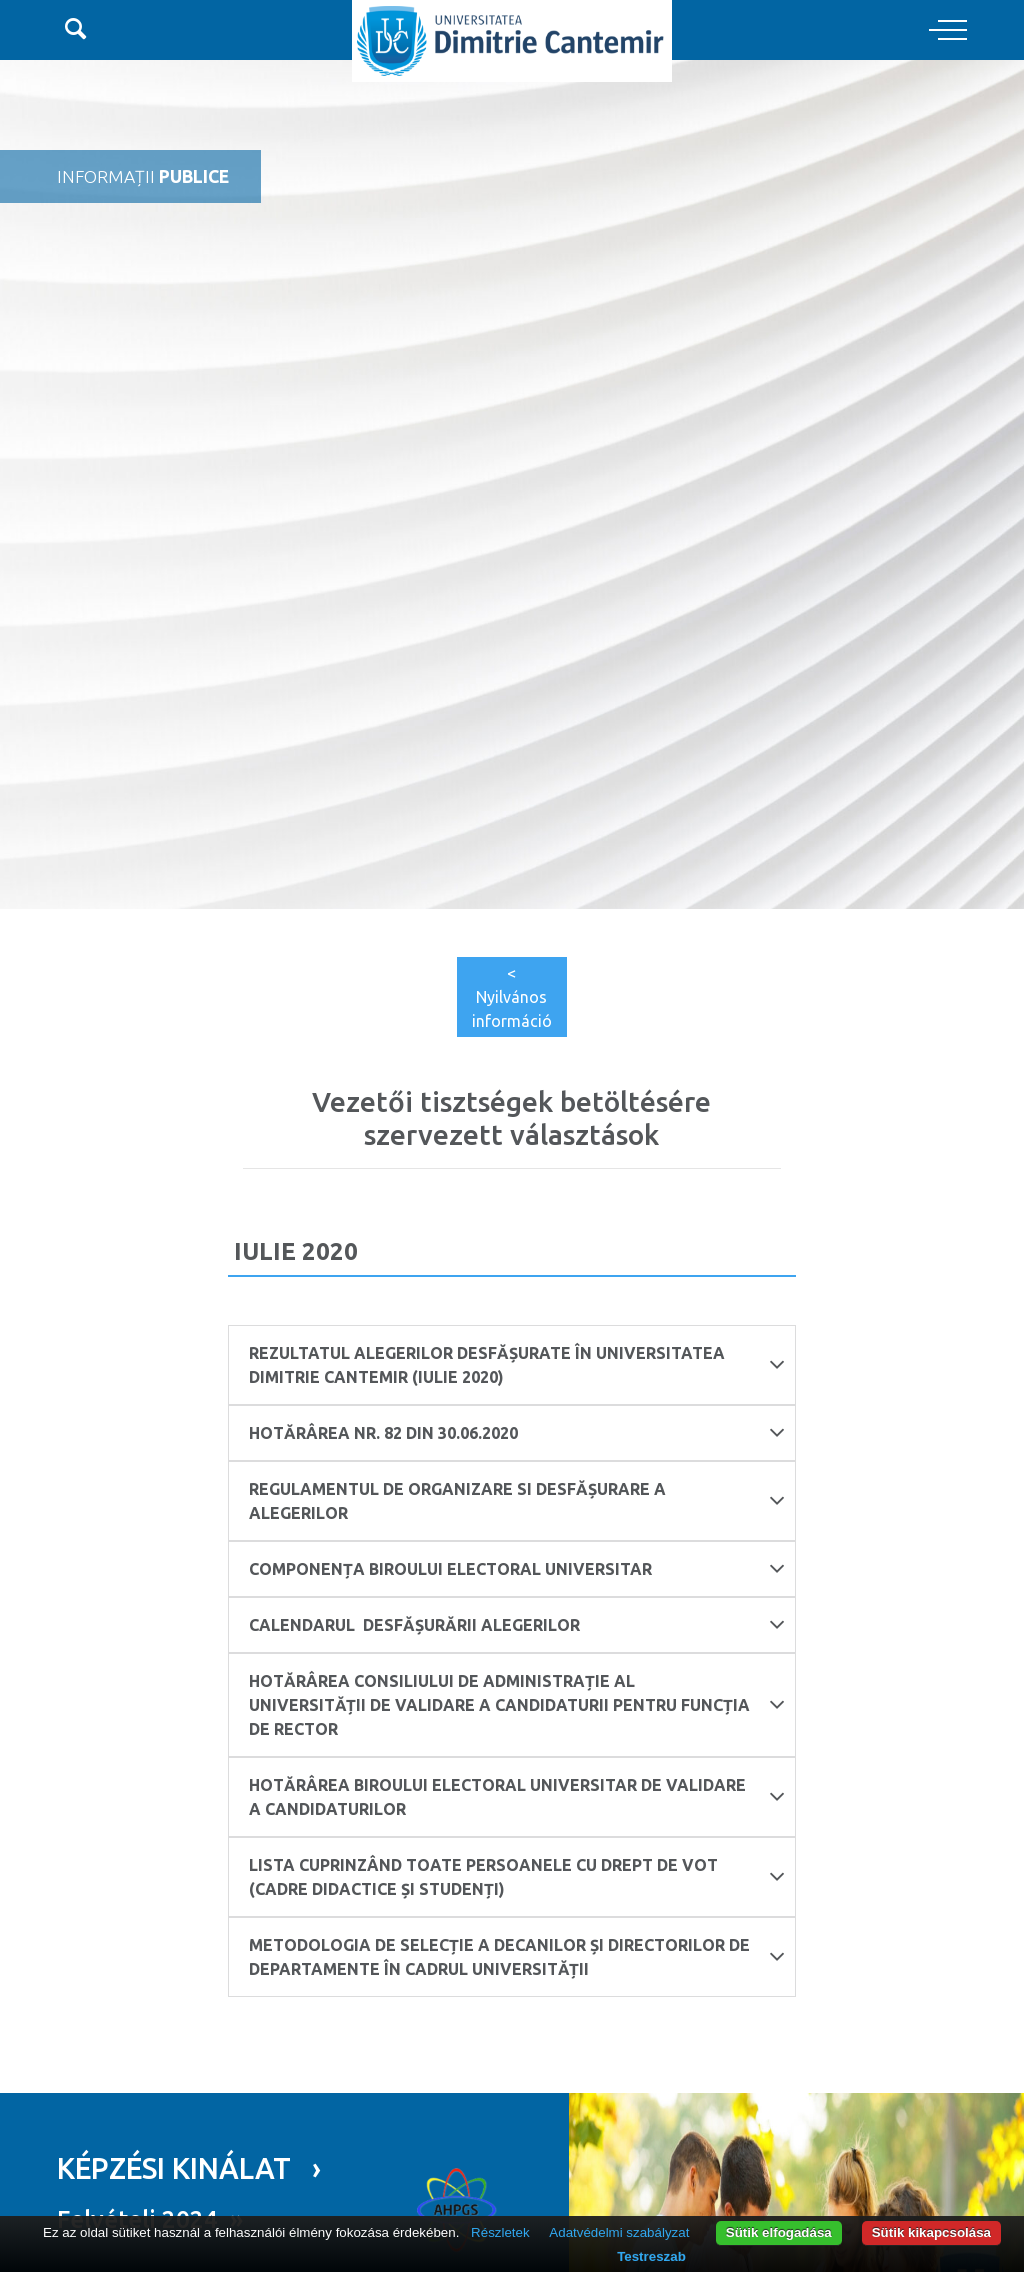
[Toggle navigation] (948, 31)
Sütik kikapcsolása (931, 2232)
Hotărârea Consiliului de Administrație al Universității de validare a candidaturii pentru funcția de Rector (517, 1705)
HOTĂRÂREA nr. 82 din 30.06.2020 (517, 1432)
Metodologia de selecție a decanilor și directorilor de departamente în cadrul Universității (517, 1957)
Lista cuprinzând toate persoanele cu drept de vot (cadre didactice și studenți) (517, 1877)
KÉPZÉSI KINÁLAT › (189, 2168)
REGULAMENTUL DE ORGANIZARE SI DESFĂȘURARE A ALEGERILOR (517, 1501)
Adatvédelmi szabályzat (619, 2232)
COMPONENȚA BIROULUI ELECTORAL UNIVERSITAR (517, 1568)
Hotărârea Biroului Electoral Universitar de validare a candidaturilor (517, 1797)
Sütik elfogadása (779, 2232)
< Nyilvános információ (512, 997)
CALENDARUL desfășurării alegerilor (517, 1624)
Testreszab (651, 2256)
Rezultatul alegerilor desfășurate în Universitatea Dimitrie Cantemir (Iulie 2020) (517, 1365)
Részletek (500, 2232)
